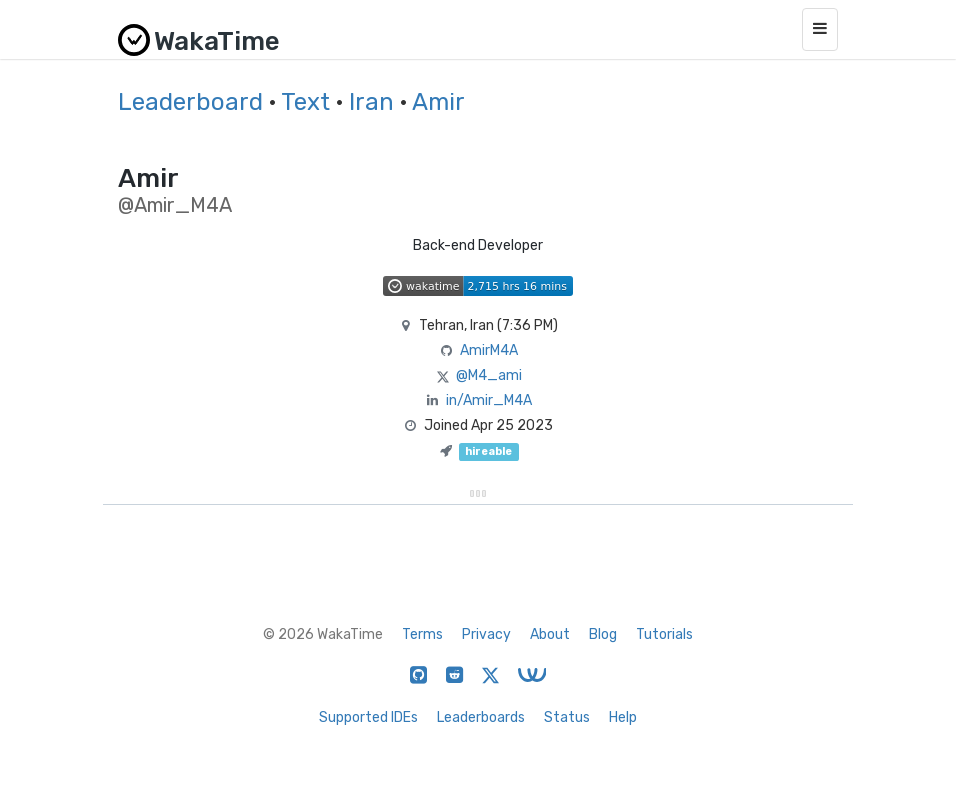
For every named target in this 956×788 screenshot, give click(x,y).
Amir (438, 102)
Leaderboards (481, 717)
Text (305, 102)
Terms (422, 634)
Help (623, 717)
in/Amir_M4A (489, 400)
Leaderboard (190, 102)
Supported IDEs (368, 717)
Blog (603, 634)
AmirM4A (489, 350)
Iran (371, 102)
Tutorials (664, 634)
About (550, 634)
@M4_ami (489, 375)
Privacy (486, 634)
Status (567, 717)
